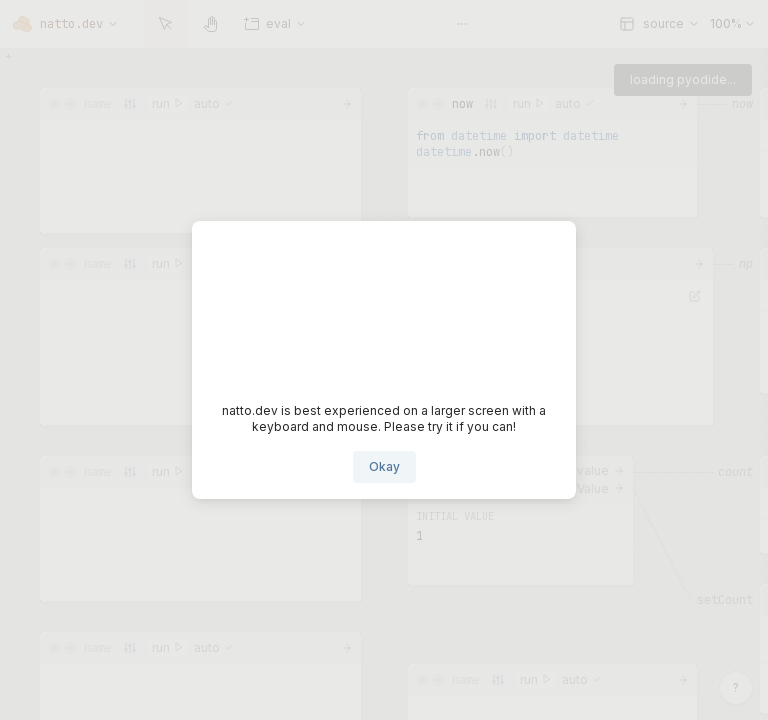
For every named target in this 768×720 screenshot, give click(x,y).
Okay (384, 466)
